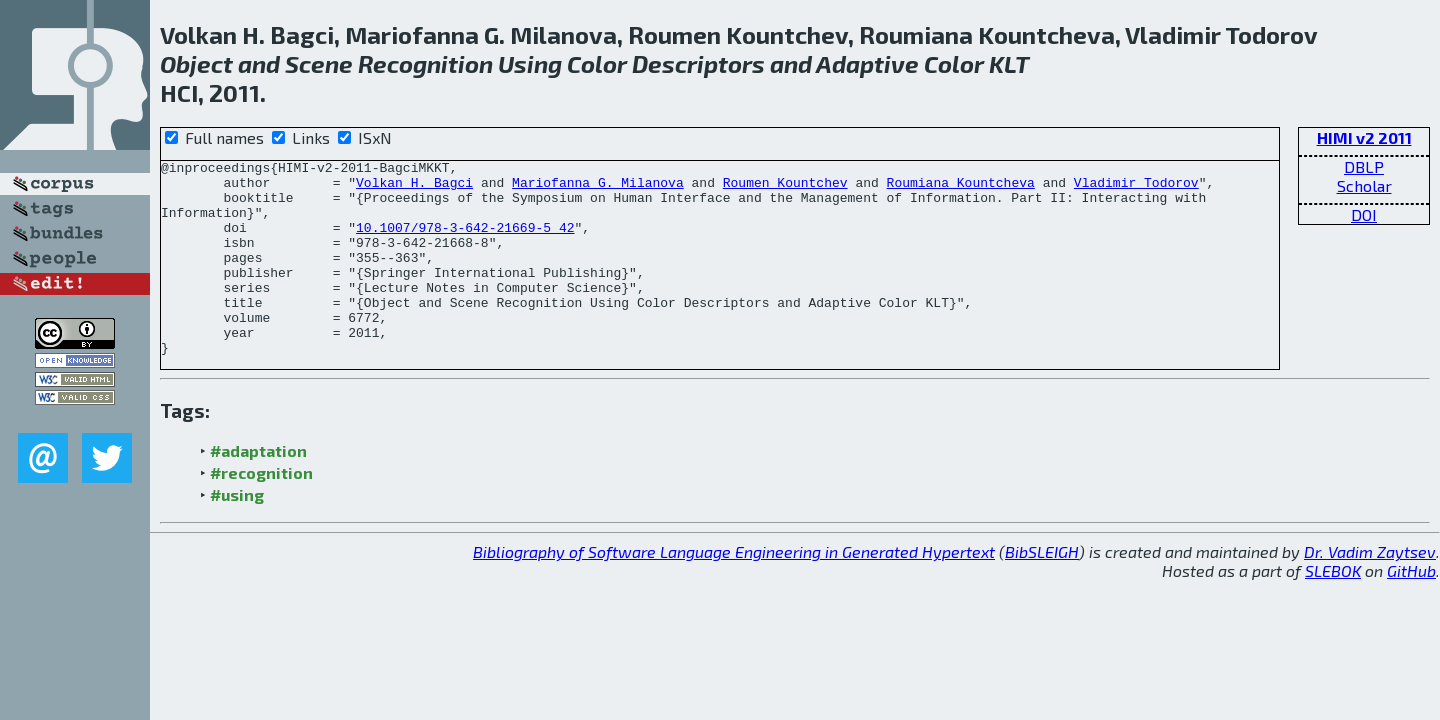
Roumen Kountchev (785, 188)
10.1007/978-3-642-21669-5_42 (465, 242)
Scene (319, 63)
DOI (1364, 214)
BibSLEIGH (1042, 590)
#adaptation (258, 489)
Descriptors (698, 63)
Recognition (425, 63)
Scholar (1364, 185)
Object (196, 63)
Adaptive (867, 63)
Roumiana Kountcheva (961, 188)
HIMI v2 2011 (1364, 137)
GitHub (1411, 609)
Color (597, 63)
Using (530, 63)
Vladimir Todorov (1136, 188)
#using (237, 533)
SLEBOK (1333, 609)
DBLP (1364, 166)
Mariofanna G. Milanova (598, 188)
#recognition (261, 511)
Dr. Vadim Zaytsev (1370, 590)
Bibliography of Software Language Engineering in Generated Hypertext (734, 590)
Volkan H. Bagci (414, 188)
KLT (1009, 63)
